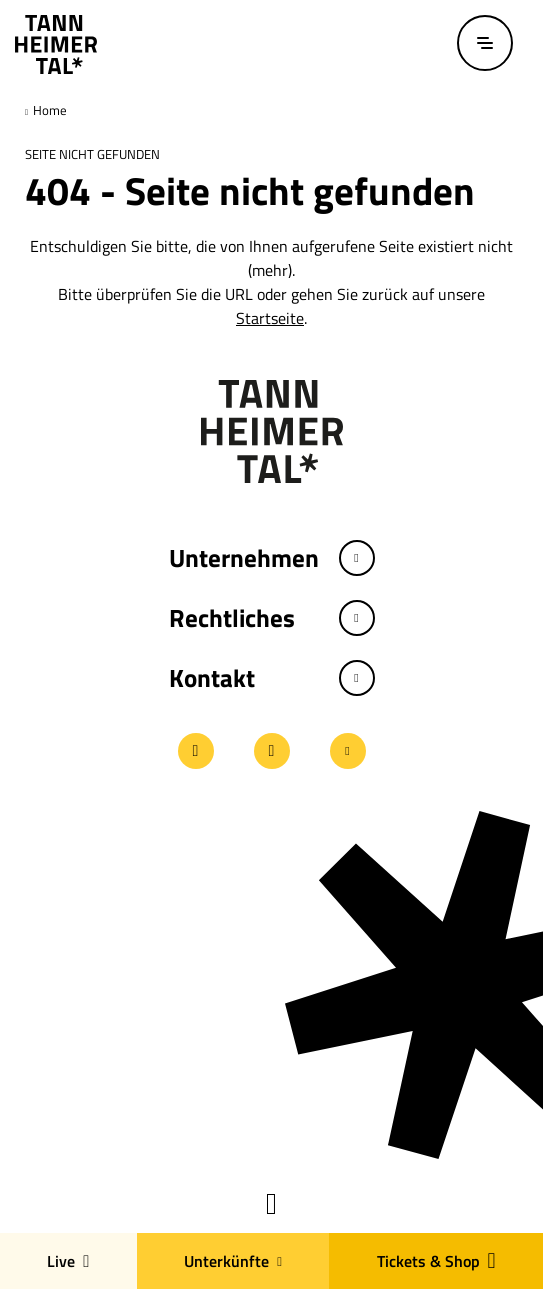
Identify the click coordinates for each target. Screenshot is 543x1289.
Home (48, 110)
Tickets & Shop (436, 1261)
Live (68, 1261)
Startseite (270, 318)
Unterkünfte (233, 1261)
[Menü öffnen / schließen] (485, 43)
